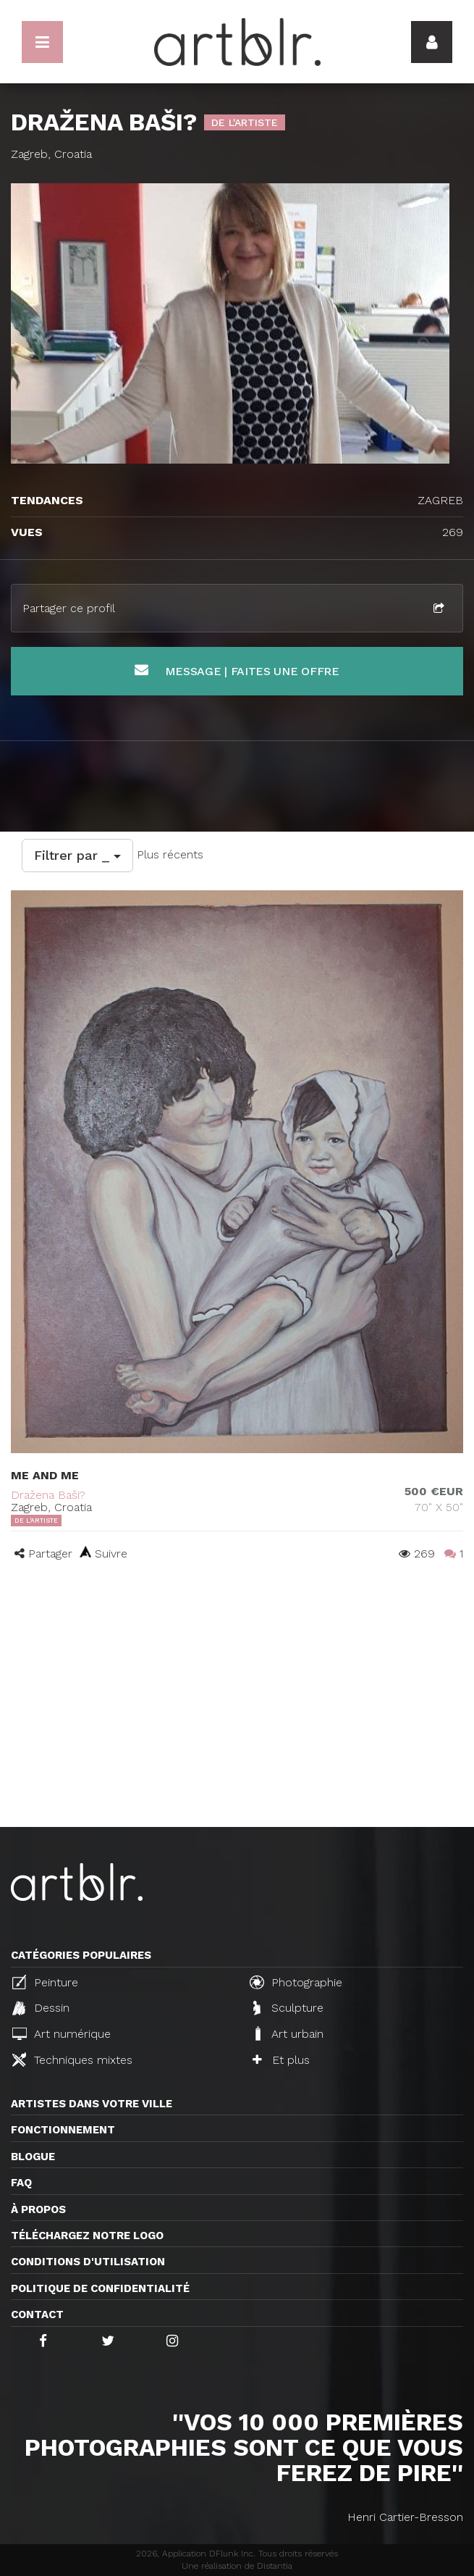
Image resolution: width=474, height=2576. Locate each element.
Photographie (296, 1982)
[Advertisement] (237, 1718)
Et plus (281, 2060)
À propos (38, 2209)
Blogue (33, 2156)
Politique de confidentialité (100, 2288)
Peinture (45, 1982)
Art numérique (61, 2034)
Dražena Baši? (48, 1495)
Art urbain (288, 2033)
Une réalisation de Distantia (237, 2566)
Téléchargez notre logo (87, 2235)
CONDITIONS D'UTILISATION (88, 2261)
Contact (37, 2314)
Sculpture (288, 2008)
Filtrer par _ (77, 855)
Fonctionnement (63, 2129)
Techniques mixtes (72, 2059)
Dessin (40, 2008)
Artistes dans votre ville (91, 2103)
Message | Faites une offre (237, 670)
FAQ (21, 2182)
